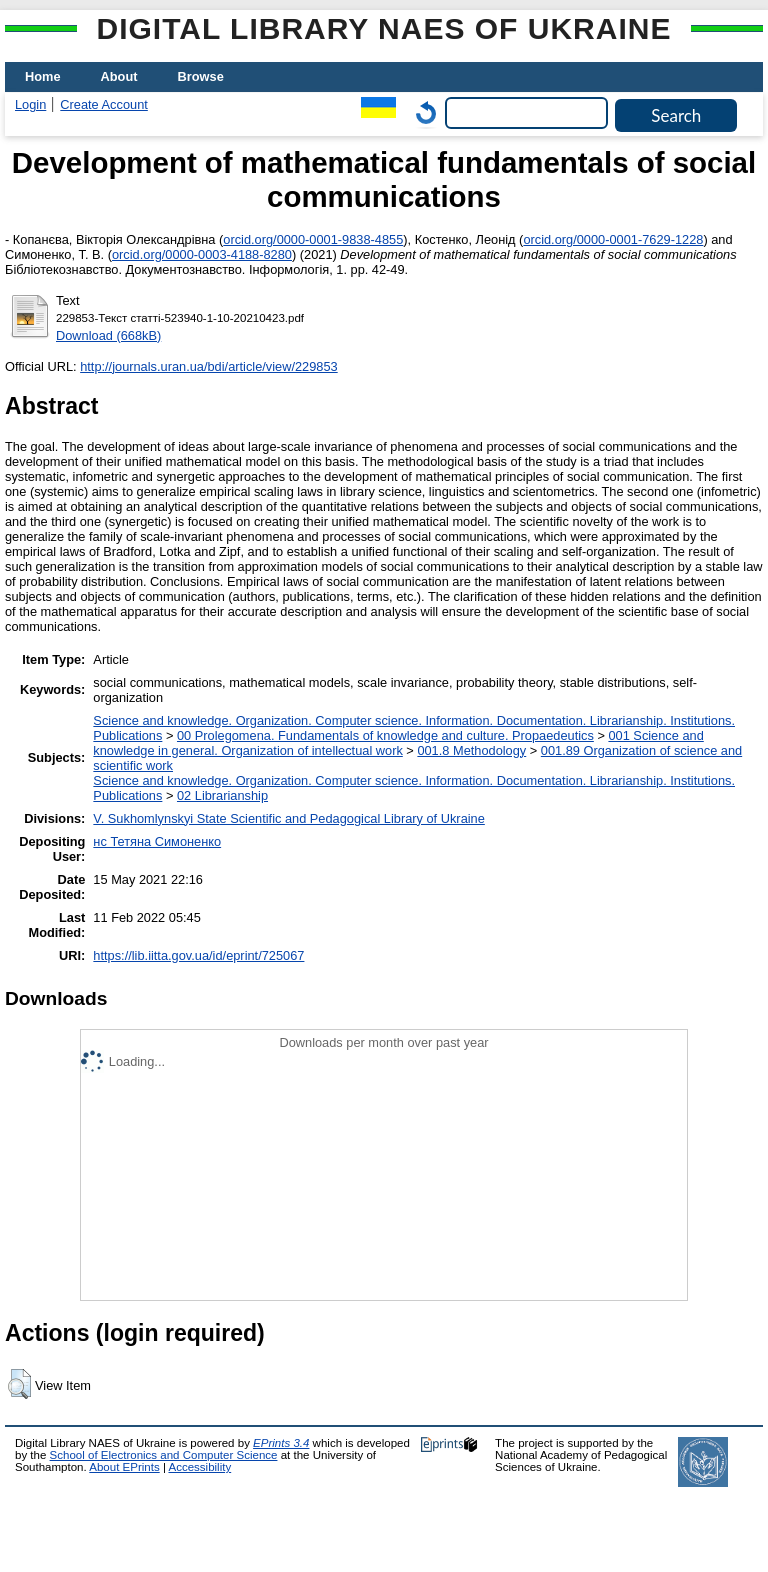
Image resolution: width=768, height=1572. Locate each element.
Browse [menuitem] (201, 76)
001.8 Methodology (471, 750)
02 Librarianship (222, 795)
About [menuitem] (119, 76)
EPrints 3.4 (281, 1443)
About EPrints (124, 1467)
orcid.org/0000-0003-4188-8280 (202, 254)
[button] (19, 1384)
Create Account (104, 104)
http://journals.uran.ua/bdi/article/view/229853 (209, 366)
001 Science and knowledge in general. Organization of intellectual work (398, 743)
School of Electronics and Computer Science (164, 1455)
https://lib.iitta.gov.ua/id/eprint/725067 (198, 955)
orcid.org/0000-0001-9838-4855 (313, 239)
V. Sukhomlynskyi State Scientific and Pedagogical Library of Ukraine (288, 818)
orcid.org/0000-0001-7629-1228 (613, 239)
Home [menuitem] (43, 76)
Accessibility (199, 1467)
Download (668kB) (108, 335)
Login (30, 104)
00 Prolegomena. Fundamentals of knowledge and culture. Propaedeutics (385, 735)
